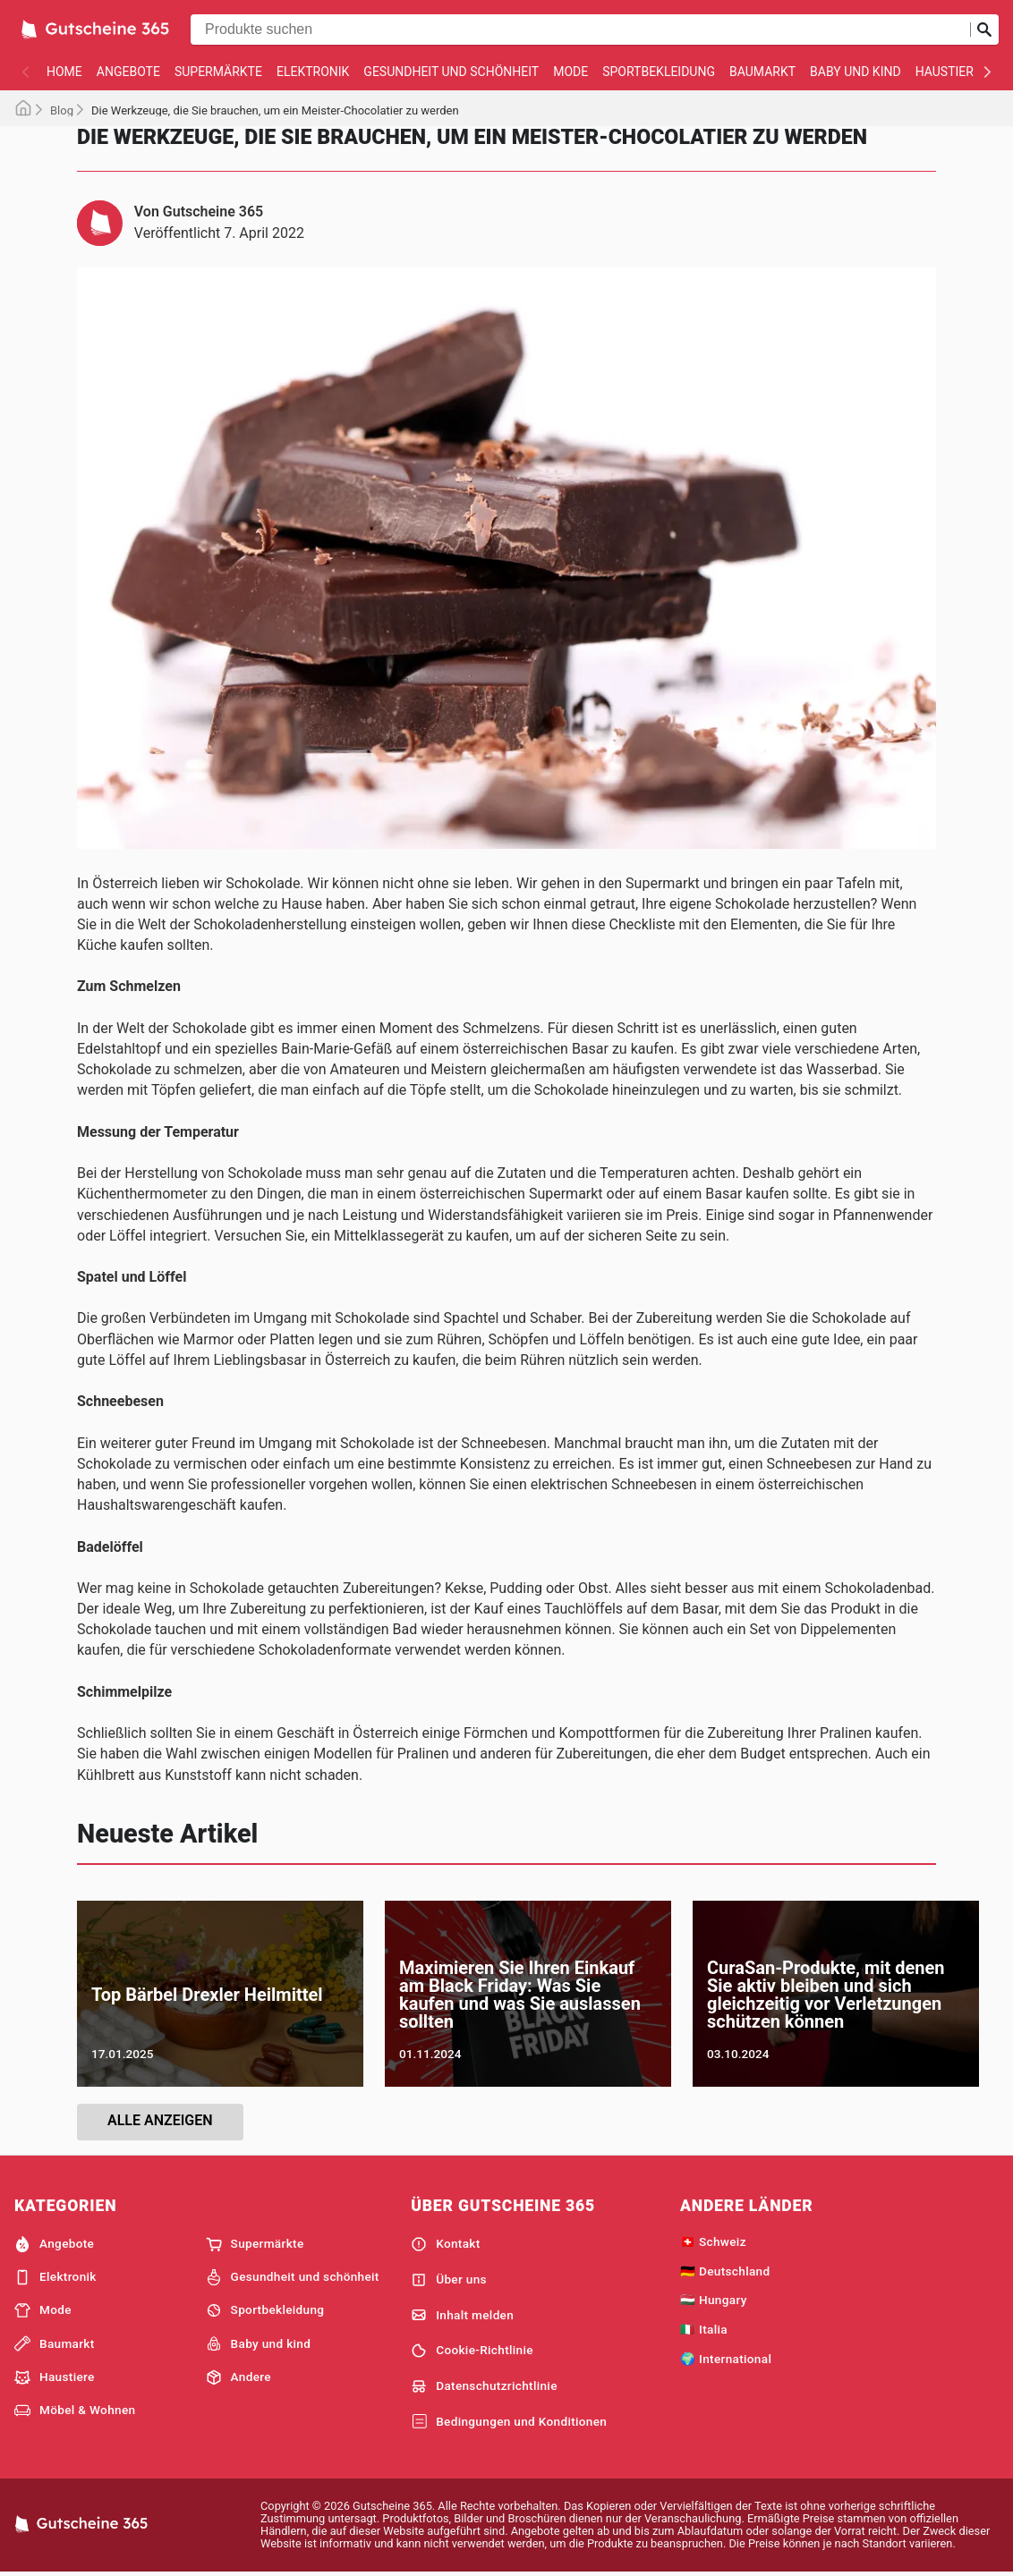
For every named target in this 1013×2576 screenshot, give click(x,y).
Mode (570, 71)
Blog (61, 110)
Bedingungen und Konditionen (509, 2422)
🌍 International (725, 2358)
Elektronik (313, 71)
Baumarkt (762, 71)
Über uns (449, 2280)
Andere (238, 2377)
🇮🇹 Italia (704, 2329)
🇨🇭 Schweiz (713, 2241)
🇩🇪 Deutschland (725, 2271)
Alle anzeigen (160, 2120)
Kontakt (445, 2244)
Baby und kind (855, 71)
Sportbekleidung (658, 71)
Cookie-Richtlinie (472, 2351)
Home (64, 71)
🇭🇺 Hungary (713, 2299)
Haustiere (948, 71)
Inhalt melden (462, 2315)
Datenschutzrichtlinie (484, 2386)
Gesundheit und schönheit (451, 71)
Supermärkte (218, 71)
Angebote (128, 71)
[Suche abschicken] (984, 29)
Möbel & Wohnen (74, 2410)
